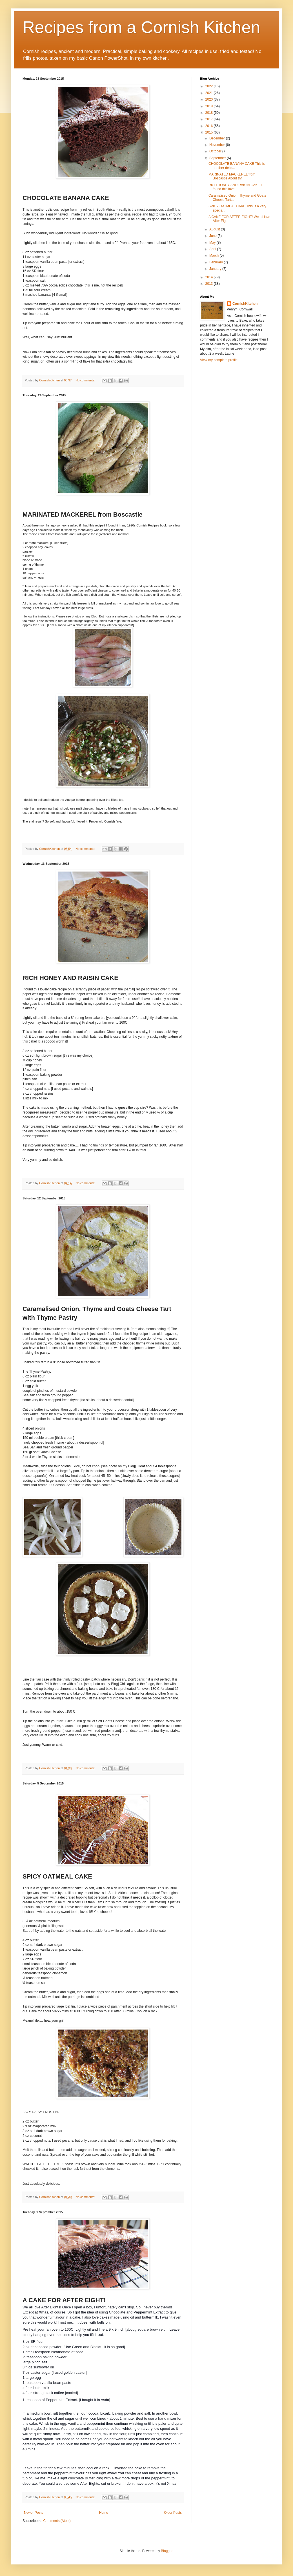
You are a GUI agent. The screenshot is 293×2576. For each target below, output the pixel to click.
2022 (209, 86)
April (213, 249)
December (217, 138)
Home (103, 2513)
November (217, 145)
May (213, 243)
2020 (209, 99)
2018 (209, 113)
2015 (209, 132)
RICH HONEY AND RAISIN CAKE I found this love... (235, 187)
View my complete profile (218, 360)
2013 (209, 284)
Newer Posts (33, 2513)
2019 (209, 106)
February (216, 262)
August (215, 229)
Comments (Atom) (56, 2521)
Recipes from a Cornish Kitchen (141, 27)
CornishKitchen (245, 304)
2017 (209, 119)
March (214, 255)
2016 (209, 126)
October (215, 151)
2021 (209, 93)
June (213, 236)
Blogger (166, 2551)
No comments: (86, 380)
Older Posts (173, 2513)
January (215, 269)
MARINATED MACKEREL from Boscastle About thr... (231, 176)
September (218, 158)
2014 (209, 277)
